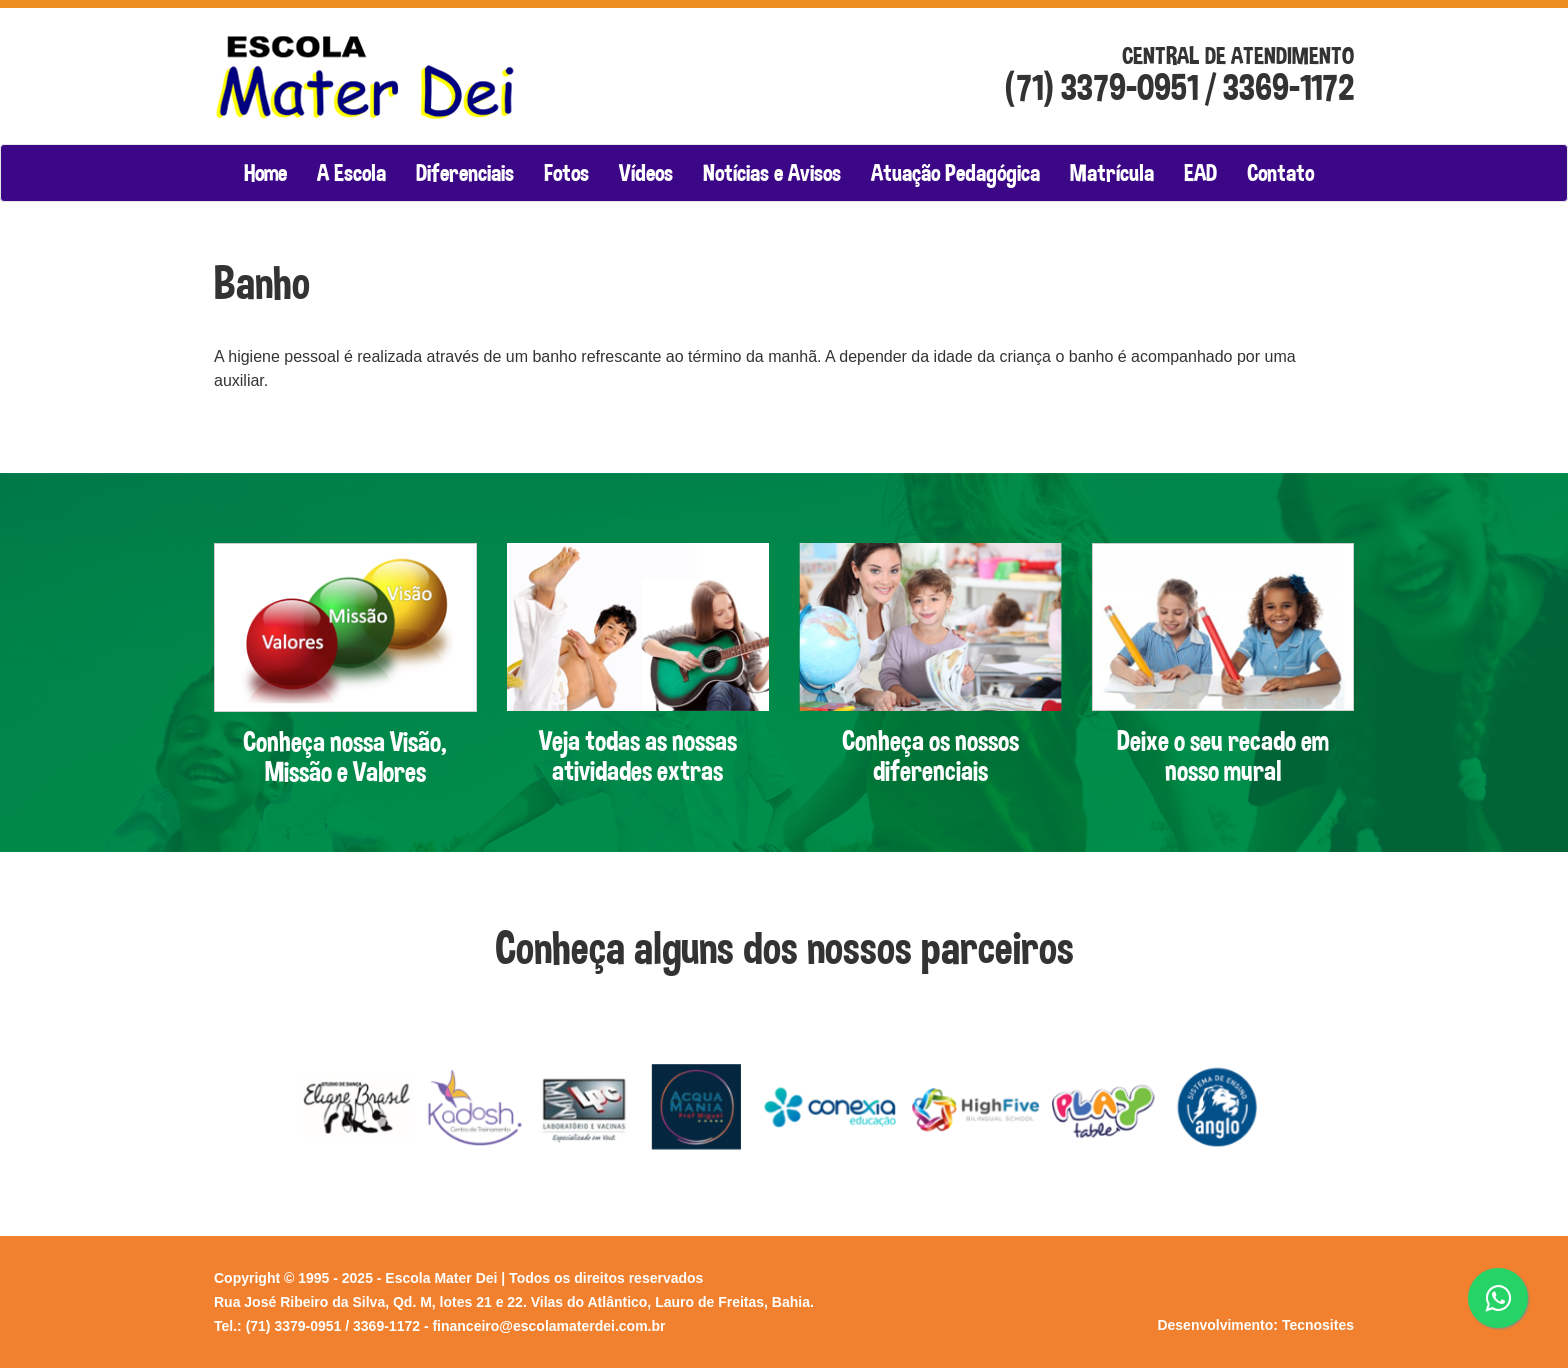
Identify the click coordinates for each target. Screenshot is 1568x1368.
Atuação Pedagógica (955, 173)
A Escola (351, 173)
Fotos (566, 173)
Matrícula (1112, 173)
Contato (1280, 173)
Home (265, 173)
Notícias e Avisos (772, 173)
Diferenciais (465, 173)
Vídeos (646, 173)
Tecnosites (1318, 1325)
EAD (1200, 173)
